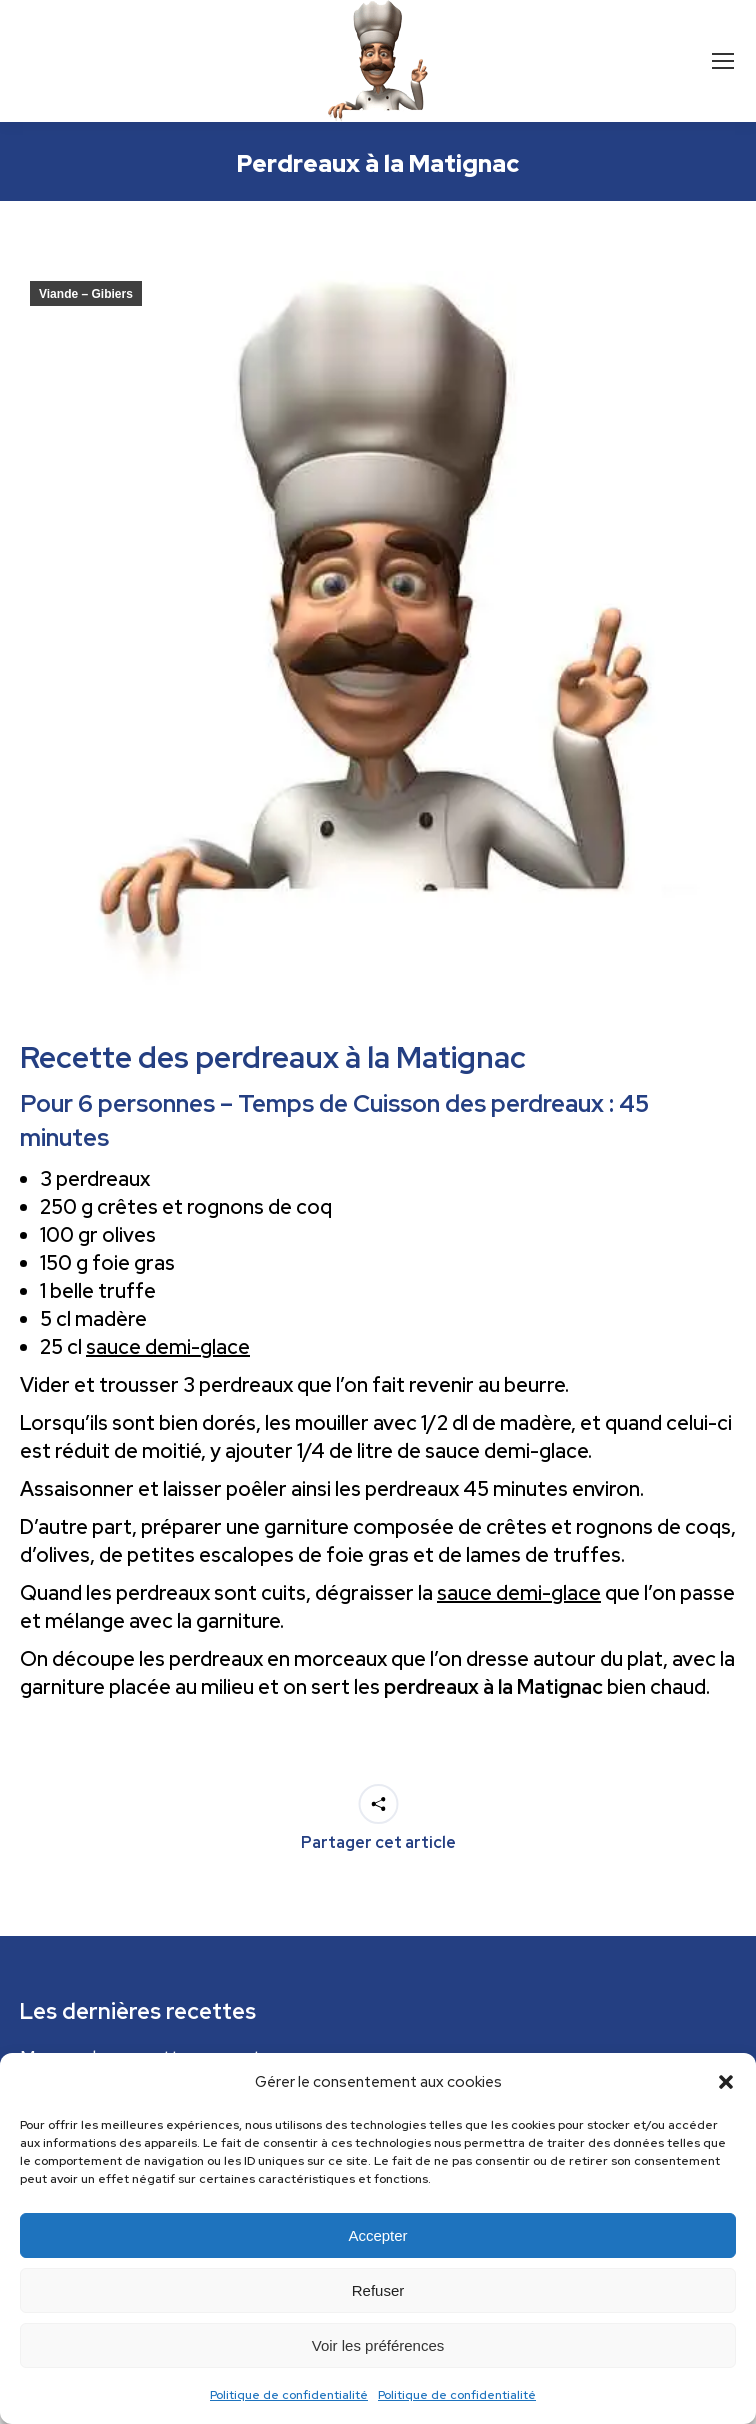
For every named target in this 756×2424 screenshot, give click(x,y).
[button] (726, 2082)
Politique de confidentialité (289, 2395)
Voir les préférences (378, 2345)
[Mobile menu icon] (723, 61)
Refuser (378, 2290)
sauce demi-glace (168, 1347)
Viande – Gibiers (86, 294)
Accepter (377, 2235)
